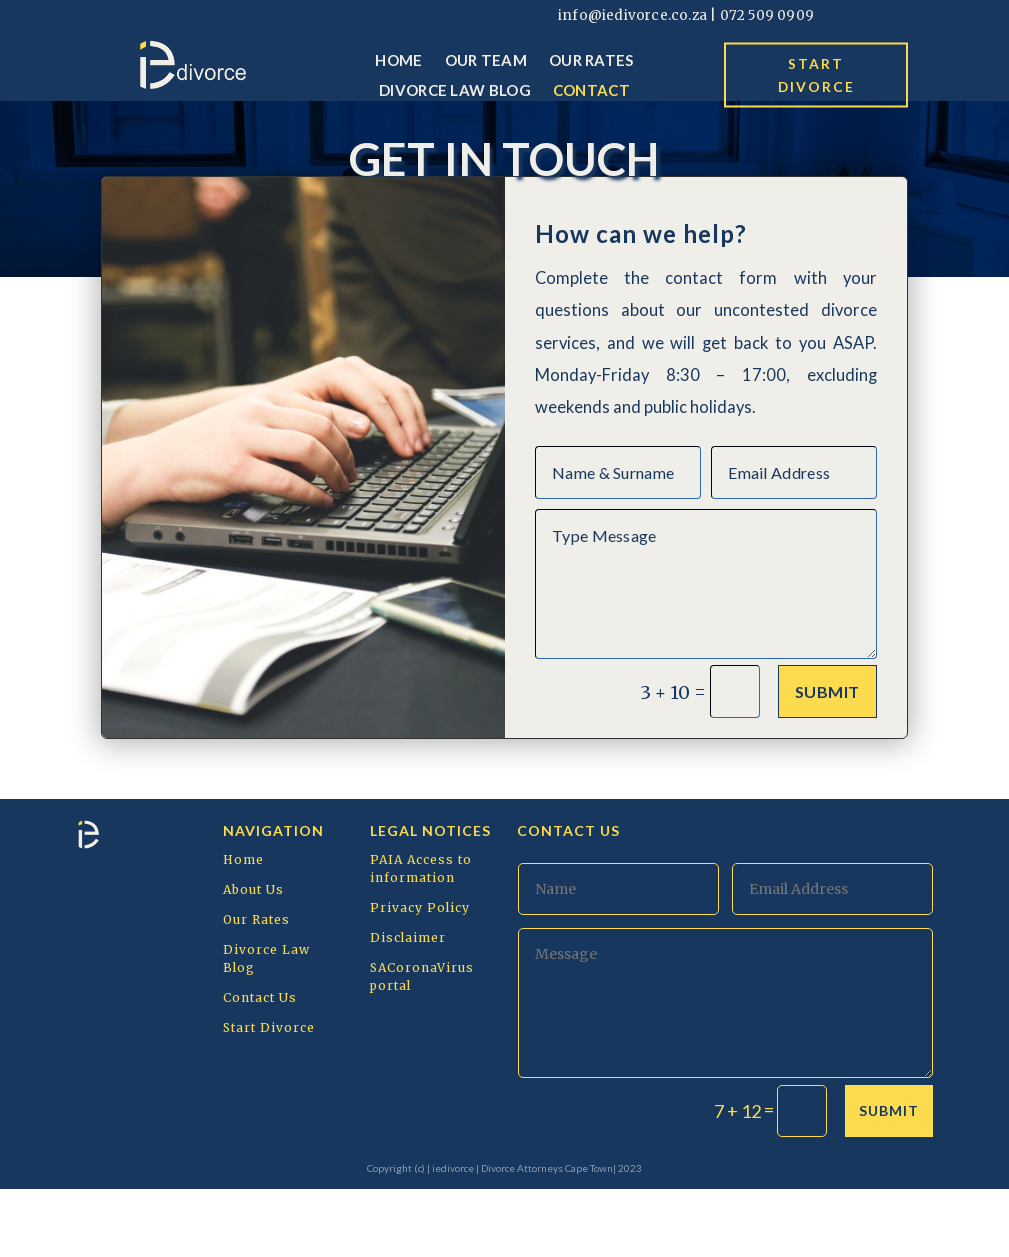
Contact (591, 91)
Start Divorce (269, 1095)
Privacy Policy (420, 975)
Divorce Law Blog (455, 91)
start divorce (816, 74)
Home (398, 61)
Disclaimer (408, 1005)
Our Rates (591, 61)
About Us (253, 957)
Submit (827, 759)
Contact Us (260, 1065)
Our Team (486, 61)
